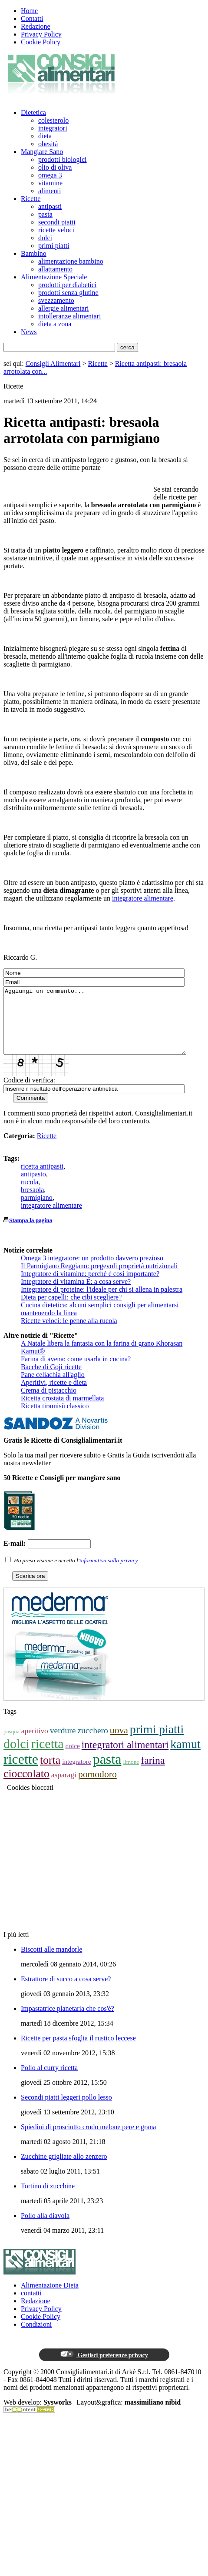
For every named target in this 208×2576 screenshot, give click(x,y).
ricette (20, 1772)
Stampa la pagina (30, 1233)
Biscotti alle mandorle (51, 1962)
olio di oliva (55, 167)
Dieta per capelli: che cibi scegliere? (71, 1310)
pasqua (11, 1744)
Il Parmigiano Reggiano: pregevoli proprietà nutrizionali (99, 1279)
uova (119, 1743)
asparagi (63, 1787)
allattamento (55, 269)
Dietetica (33, 112)
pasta (45, 214)
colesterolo (53, 120)
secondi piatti (57, 222)
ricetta (47, 1756)
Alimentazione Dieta (50, 2298)
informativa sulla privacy (108, 1573)
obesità (48, 143)
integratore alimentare (142, 898)
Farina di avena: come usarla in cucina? (76, 1372)
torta (50, 1773)
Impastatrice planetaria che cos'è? (67, 2021)
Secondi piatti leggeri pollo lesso (66, 2110)
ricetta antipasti (42, 1179)
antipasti (50, 206)
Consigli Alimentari (53, 363)
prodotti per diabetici (67, 284)
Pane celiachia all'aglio (53, 1387)
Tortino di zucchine (48, 2199)
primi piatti (53, 245)
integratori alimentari (125, 1757)
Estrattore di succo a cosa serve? (66, 1992)
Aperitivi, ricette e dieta (54, 1395)
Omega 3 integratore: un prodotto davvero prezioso (92, 1271)
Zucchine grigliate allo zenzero (64, 2169)
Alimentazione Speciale (54, 277)
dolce (73, 1758)
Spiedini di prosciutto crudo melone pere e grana (88, 2140)
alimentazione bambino (70, 261)
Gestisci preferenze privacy (104, 2368)
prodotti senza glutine (68, 292)
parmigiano (37, 1210)
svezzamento (56, 300)
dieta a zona (54, 324)
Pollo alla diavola (45, 2228)
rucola (29, 1195)
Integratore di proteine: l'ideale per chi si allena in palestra (101, 1302)
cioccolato (26, 1786)
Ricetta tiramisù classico (55, 1419)
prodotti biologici (62, 159)
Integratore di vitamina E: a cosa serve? (76, 1294)
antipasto (33, 1187)
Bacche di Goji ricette (51, 1379)
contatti (31, 2306)
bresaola (32, 1202)
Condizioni (36, 2337)
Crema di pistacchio (48, 1403)
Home (29, 10)
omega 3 (50, 175)
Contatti (32, 18)
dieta (45, 136)
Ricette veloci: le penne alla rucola (69, 1333)
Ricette (30, 198)
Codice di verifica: (29, 1093)
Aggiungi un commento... (105, 1027)
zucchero (92, 1743)
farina (153, 1773)
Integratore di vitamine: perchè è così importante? (90, 1286)
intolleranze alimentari (69, 316)
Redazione (35, 26)
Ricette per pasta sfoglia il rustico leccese (78, 2051)
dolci (45, 237)
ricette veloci (56, 230)
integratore (76, 1774)
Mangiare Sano (42, 151)
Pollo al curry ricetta (49, 2080)
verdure (63, 1743)
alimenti (49, 190)
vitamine (50, 183)
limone (131, 1775)
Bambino (33, 253)
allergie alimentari (63, 308)
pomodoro (97, 1787)
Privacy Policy (41, 34)
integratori (52, 128)
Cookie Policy (40, 42)
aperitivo (34, 1743)
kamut (185, 1757)
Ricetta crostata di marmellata (62, 1411)
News (28, 331)
